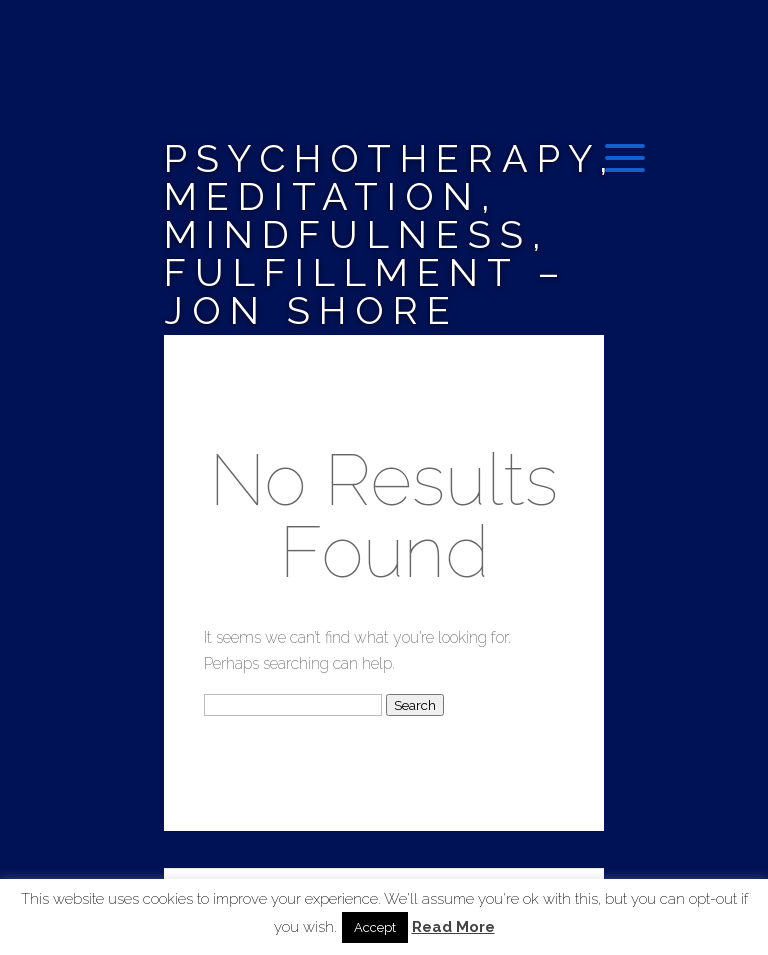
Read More (453, 927)
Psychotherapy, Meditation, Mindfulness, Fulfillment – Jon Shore (390, 234)
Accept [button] (375, 927)
